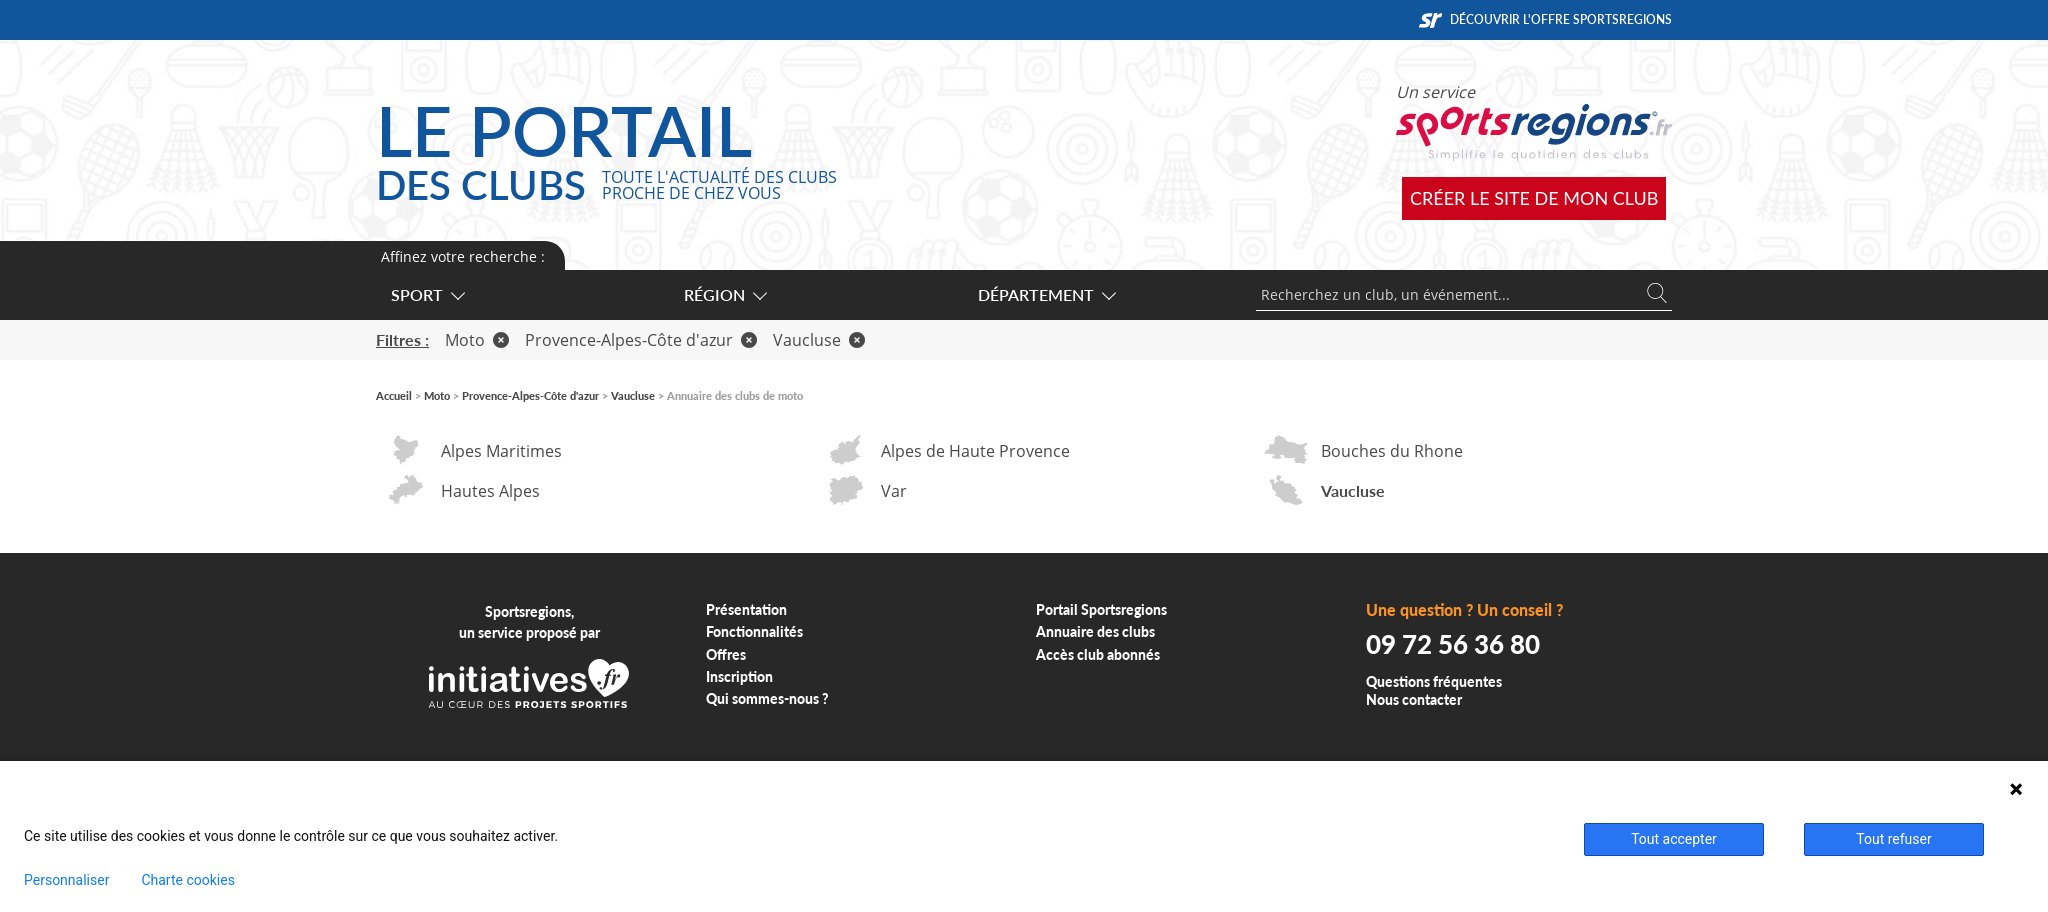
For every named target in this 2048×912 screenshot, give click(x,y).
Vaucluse (819, 340)
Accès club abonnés (1098, 654)
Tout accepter (1674, 839)
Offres (726, 654)
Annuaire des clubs (1095, 631)
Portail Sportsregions (1101, 609)
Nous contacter (1414, 699)
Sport (427, 294)
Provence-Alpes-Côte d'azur (641, 340)
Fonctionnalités (754, 631)
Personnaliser (66, 880)
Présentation (746, 609)
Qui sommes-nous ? (767, 698)
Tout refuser (1893, 839)
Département (1046, 294)
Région (724, 294)
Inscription (739, 676)
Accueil (394, 395)
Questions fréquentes (1434, 681)
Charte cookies (187, 880)
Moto (477, 340)
